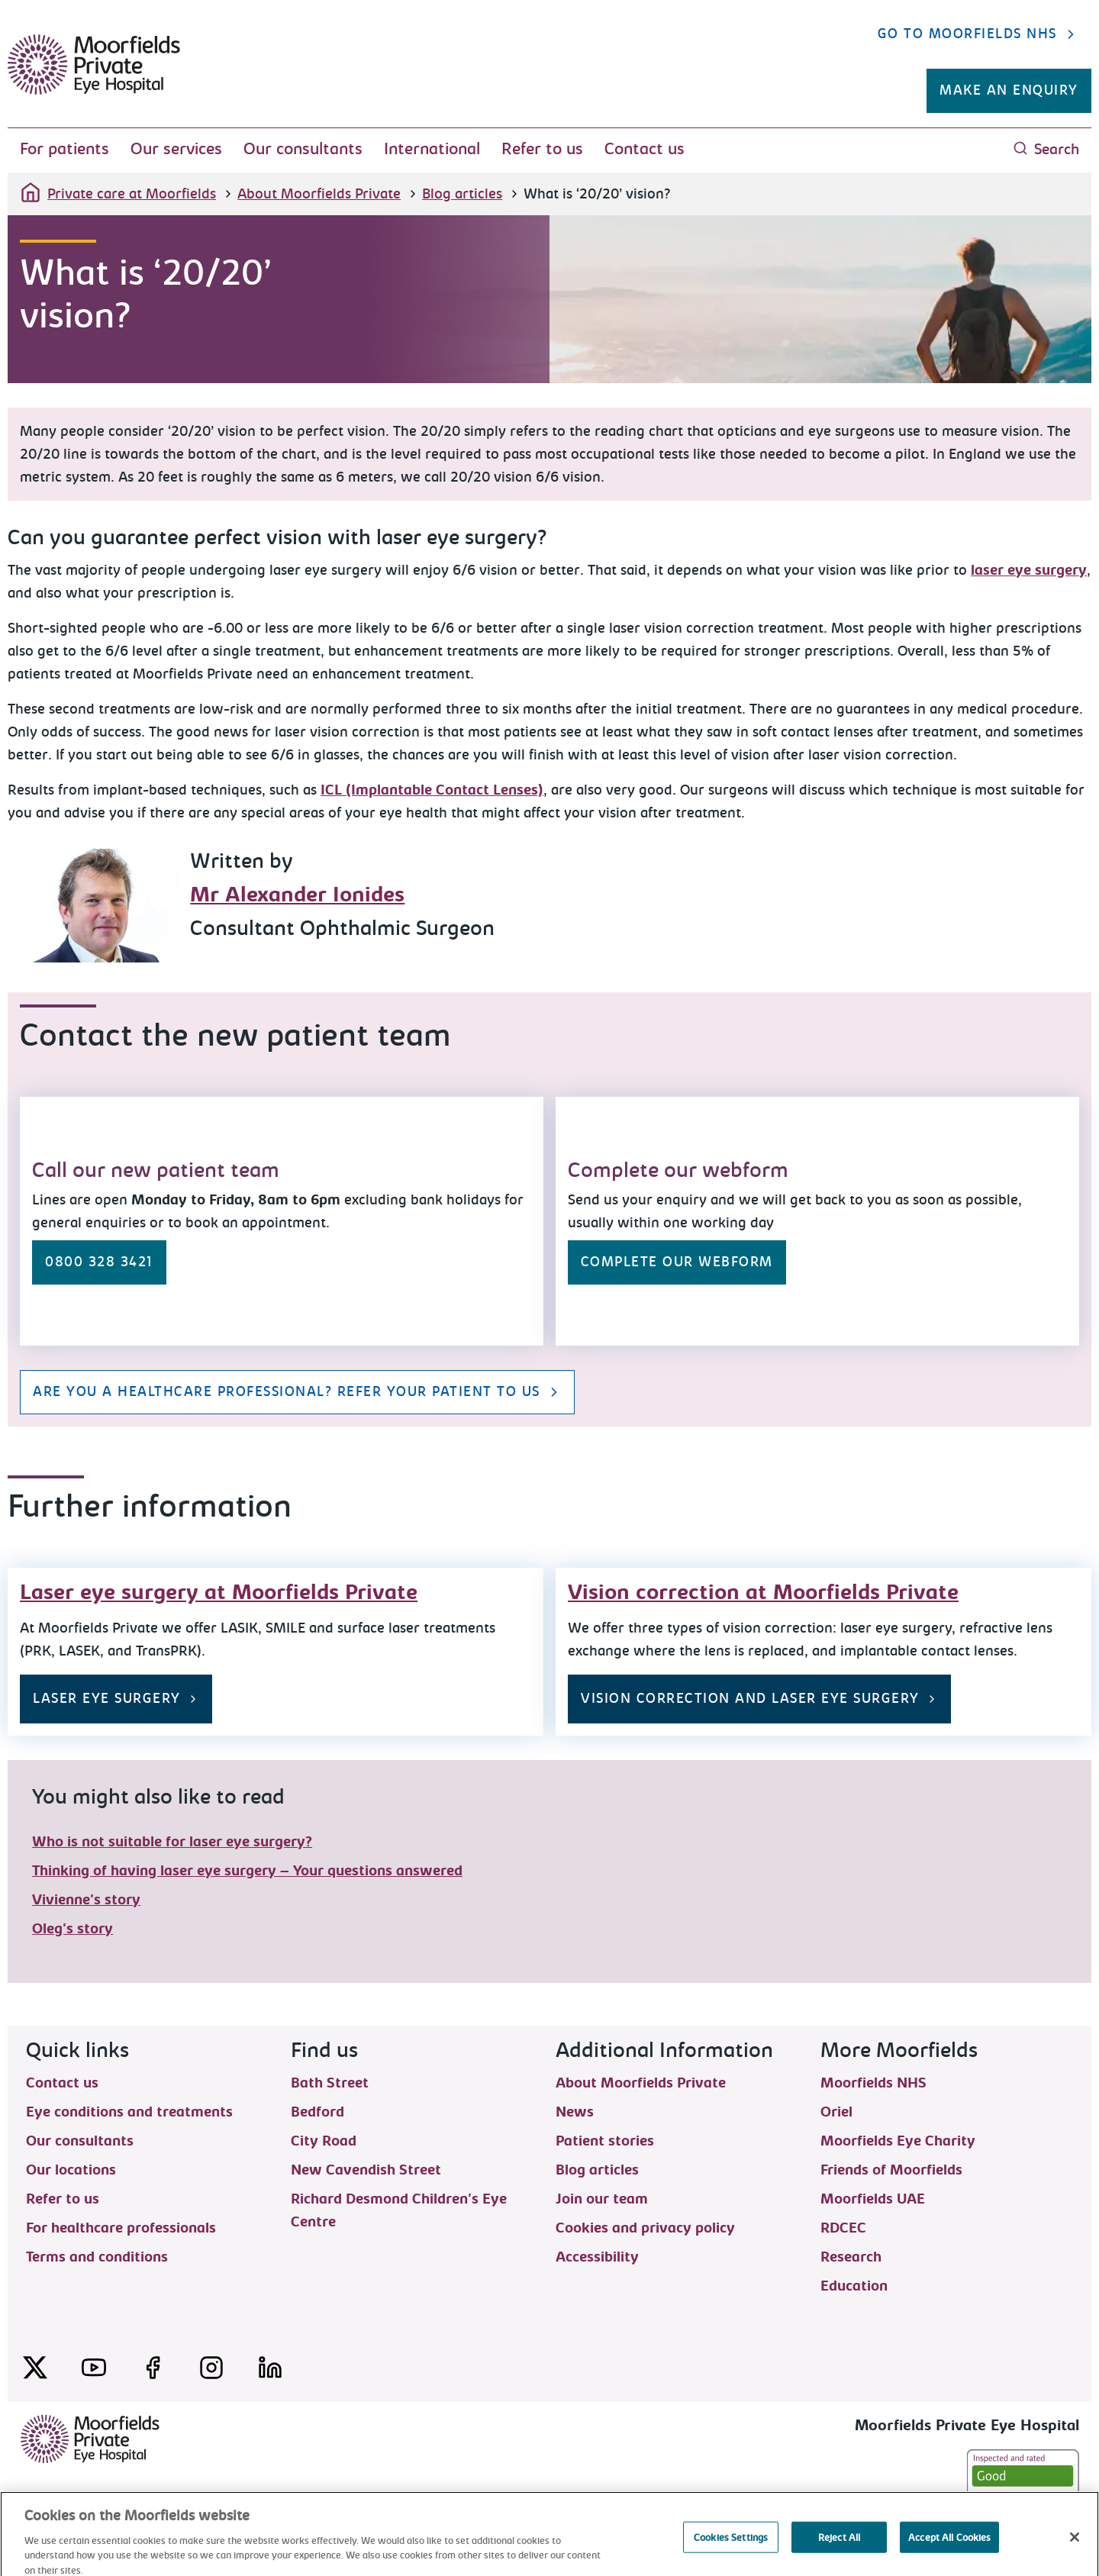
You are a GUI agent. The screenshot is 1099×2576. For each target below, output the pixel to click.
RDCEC (843, 2227)
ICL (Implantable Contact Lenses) (432, 790)
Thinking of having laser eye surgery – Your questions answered (247, 1870)
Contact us (644, 149)
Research (850, 2256)
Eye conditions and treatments (129, 2111)
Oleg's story (72, 1928)
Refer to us (542, 149)
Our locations (71, 2169)
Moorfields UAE (872, 2198)
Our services (176, 149)
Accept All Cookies (949, 2555)
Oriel (836, 2111)
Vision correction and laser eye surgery (759, 1699)
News (575, 2111)
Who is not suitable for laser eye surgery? (172, 1841)
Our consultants (303, 149)
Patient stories (605, 2140)
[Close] (1074, 2555)
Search (1046, 149)
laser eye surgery (1029, 570)
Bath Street (330, 2082)
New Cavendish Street (366, 2169)
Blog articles (462, 193)
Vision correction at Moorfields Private (763, 1592)
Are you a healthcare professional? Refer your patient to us (297, 1392)
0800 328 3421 (99, 1262)
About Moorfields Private (319, 193)
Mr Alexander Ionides (297, 894)
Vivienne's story (86, 1899)
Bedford (317, 2111)
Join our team (602, 2198)
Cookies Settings (731, 2555)
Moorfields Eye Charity (897, 2140)
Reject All (839, 2555)
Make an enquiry (1008, 90)
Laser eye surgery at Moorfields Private (218, 1592)
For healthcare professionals (121, 2227)
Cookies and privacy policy (645, 2227)
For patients (64, 149)
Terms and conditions (97, 2256)
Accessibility (597, 2256)
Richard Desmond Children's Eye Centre (399, 2198)
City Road (323, 2140)
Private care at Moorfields (118, 192)
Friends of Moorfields (891, 2169)
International (432, 149)
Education (854, 2285)
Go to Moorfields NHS (978, 34)
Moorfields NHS (873, 2082)
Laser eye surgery (116, 1699)
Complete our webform (677, 1262)
